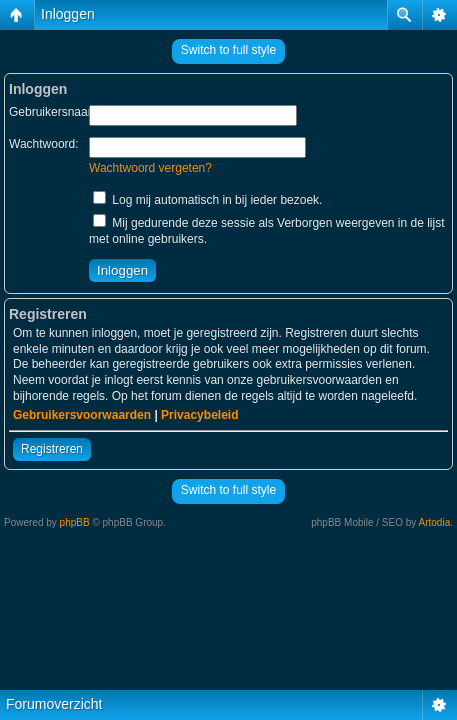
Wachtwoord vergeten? (150, 168)
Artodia (435, 522)
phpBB (75, 522)
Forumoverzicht (54, 704)
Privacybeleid (199, 415)
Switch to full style (228, 50)
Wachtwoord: (44, 144)
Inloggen (68, 14)
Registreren (52, 449)
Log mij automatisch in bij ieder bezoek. (207, 200)
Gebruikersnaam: (55, 112)
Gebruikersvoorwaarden (82, 415)
